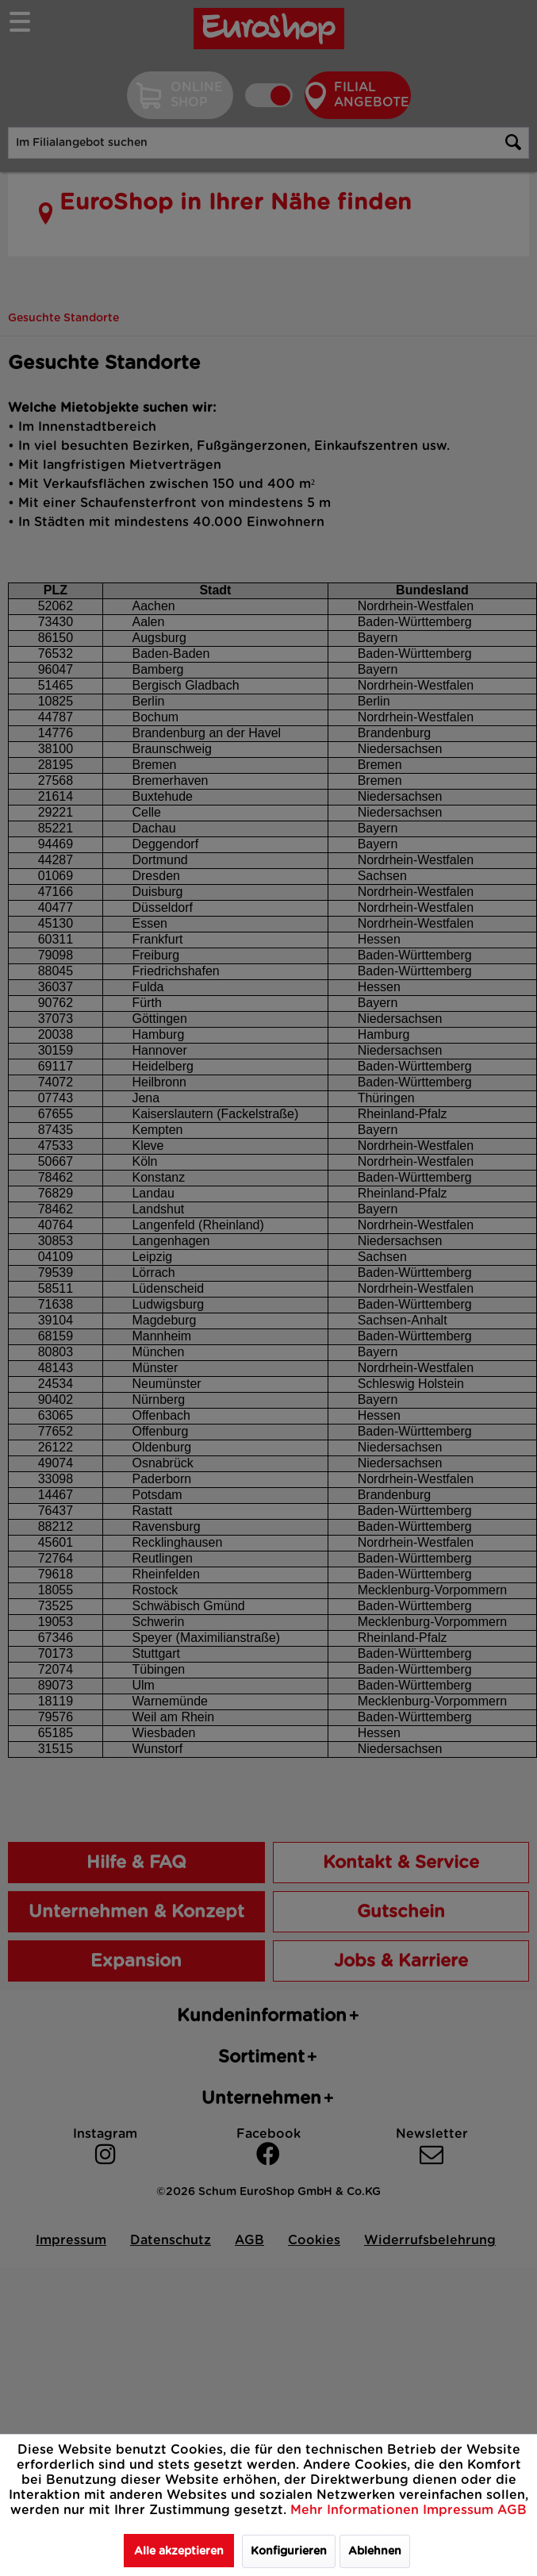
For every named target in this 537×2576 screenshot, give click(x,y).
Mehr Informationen (356, 2510)
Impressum (460, 2510)
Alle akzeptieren (179, 2551)
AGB (512, 2510)
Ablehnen (374, 2551)
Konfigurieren (289, 2551)
